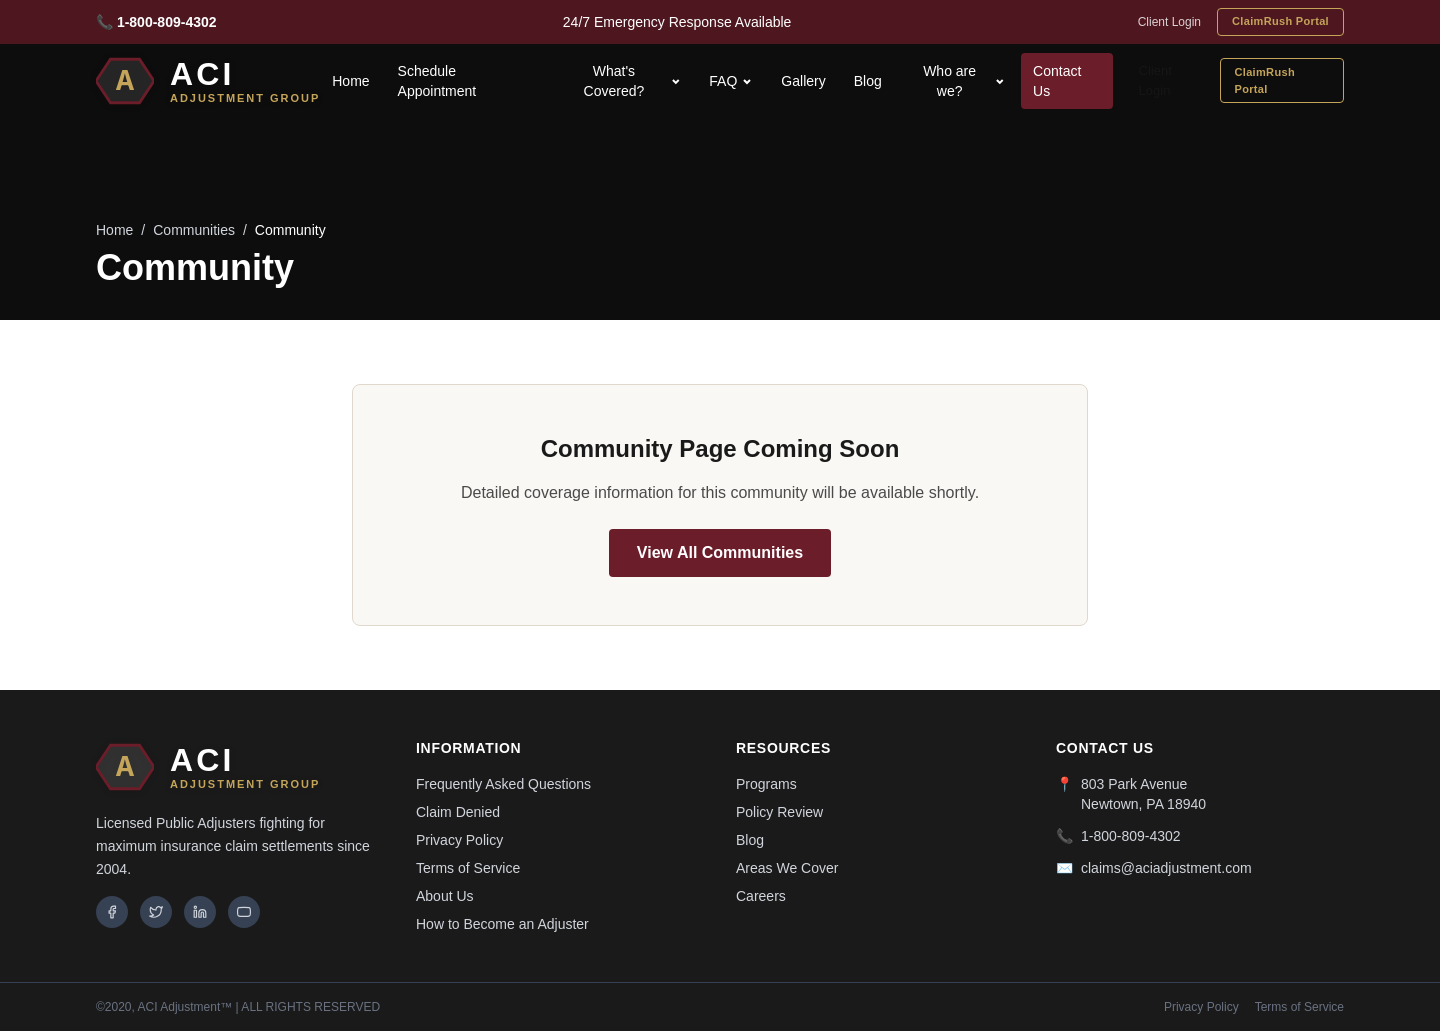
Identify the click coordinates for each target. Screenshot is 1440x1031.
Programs (766, 784)
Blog (868, 81)
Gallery (803, 81)
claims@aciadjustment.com (1166, 868)
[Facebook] (112, 912)
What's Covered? (633, 81)
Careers (761, 896)
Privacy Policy (459, 840)
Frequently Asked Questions (503, 784)
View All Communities (720, 552)
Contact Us (1057, 81)
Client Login (1169, 22)
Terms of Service (468, 868)
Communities (194, 230)
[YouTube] (244, 912)
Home (350, 81)
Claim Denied (458, 812)
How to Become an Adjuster (502, 924)
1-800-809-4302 (1131, 836)
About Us (445, 896)
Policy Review (779, 812)
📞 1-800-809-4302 (156, 22)
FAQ (731, 81)
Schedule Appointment (437, 81)
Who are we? (964, 81)
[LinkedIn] (200, 912)
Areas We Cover (787, 868)
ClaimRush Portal (1280, 21)
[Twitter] (156, 912)
